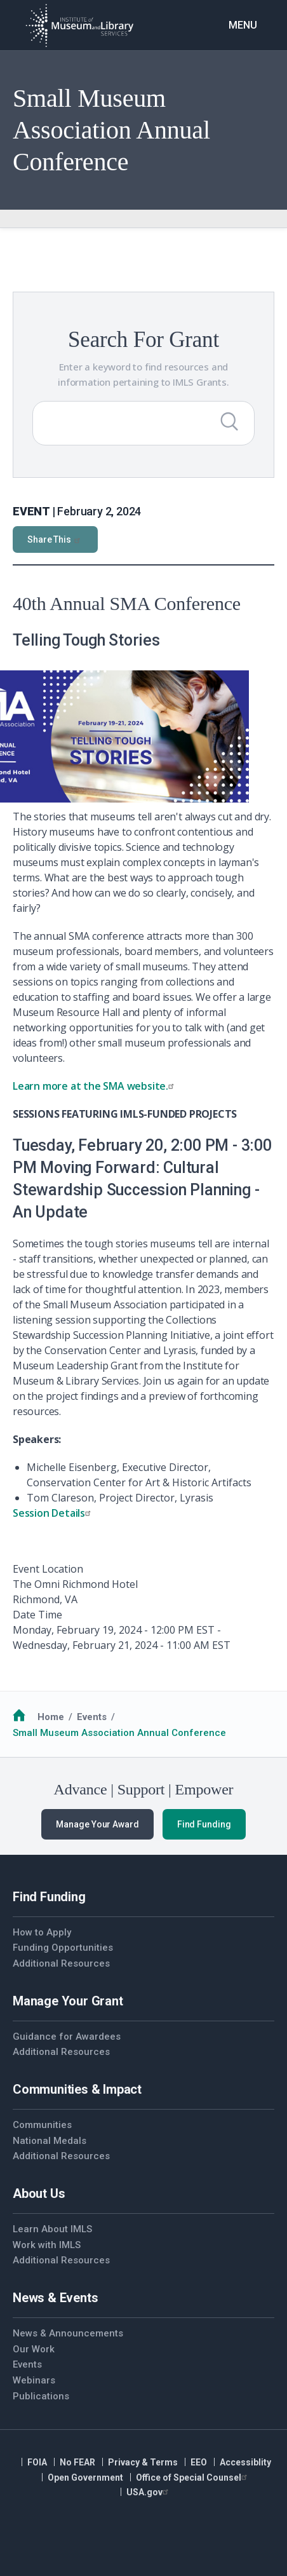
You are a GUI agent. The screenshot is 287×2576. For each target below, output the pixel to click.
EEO (198, 2462)
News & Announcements (68, 2333)
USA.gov (148, 2492)
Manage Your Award (97, 1824)
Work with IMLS (47, 2245)
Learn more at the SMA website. (95, 1086)
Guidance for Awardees (67, 2036)
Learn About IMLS (52, 2229)
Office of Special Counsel (193, 2477)
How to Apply (42, 1932)
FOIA (37, 2462)
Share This (55, 539)
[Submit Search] (229, 421)
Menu (243, 25)
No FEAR (77, 2462)
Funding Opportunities (63, 1947)
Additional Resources (61, 1963)
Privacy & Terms (143, 2462)
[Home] (79, 25)
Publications (41, 2396)
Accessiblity (245, 2462)
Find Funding (204, 1824)
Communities (42, 2125)
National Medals (49, 2140)
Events (92, 1717)
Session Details (53, 1513)
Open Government (85, 2477)
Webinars (34, 2380)
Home (50, 1717)
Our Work (34, 2349)
